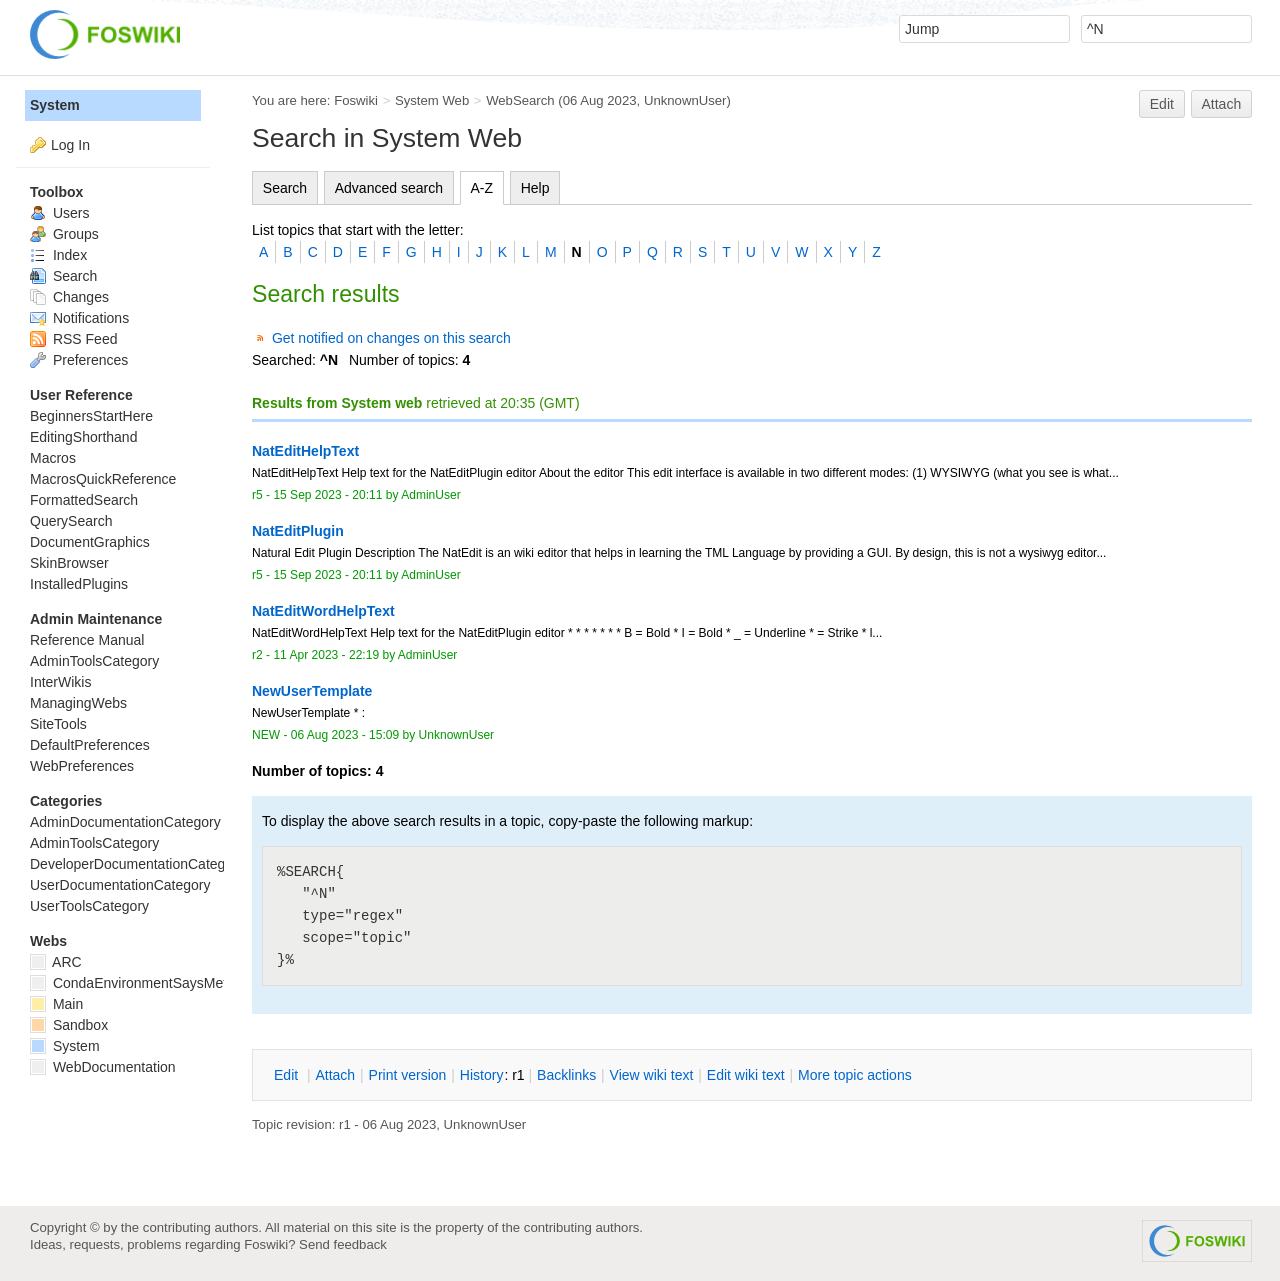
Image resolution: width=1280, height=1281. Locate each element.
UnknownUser (685, 100)
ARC (56, 962)
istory (482, 1075)
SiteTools (58, 724)
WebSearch (520, 100)
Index (58, 255)
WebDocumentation (103, 1067)
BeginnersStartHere (91, 416)
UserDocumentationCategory (120, 885)
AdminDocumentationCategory (125, 822)
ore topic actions (855, 1075)
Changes (69, 297)
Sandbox (69, 1025)
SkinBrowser (69, 563)
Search (285, 188)
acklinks (566, 1075)
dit (288, 1075)
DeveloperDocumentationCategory (137, 864)
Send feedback (343, 1244)
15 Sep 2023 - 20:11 (327, 495)
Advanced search (389, 188)
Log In (70, 145)
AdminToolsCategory (94, 661)
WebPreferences (82, 766)
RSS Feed (73, 339)
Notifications (79, 318)
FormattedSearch (84, 500)
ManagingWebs (78, 703)
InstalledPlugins (79, 584)
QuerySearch (71, 521)
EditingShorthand (83, 437)
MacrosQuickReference (103, 479)
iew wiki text (652, 1075)
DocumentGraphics (90, 542)
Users (59, 213)
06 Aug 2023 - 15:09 (345, 735)
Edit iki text (746, 1075)
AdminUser (431, 495)
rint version (408, 1075)
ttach (335, 1075)
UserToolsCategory (89, 906)
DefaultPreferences (90, 745)
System (55, 105)
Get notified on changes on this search (391, 338)
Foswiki (356, 100)
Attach (1222, 104)
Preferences (79, 360)
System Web (432, 100)
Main (56, 1004)
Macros (53, 458)
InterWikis (60, 682)
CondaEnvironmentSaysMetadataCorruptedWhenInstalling (223, 983)
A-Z (482, 188)
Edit (1162, 104)
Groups (64, 234)
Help (535, 188)
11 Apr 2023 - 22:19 (326, 655)
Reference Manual (87, 640)
